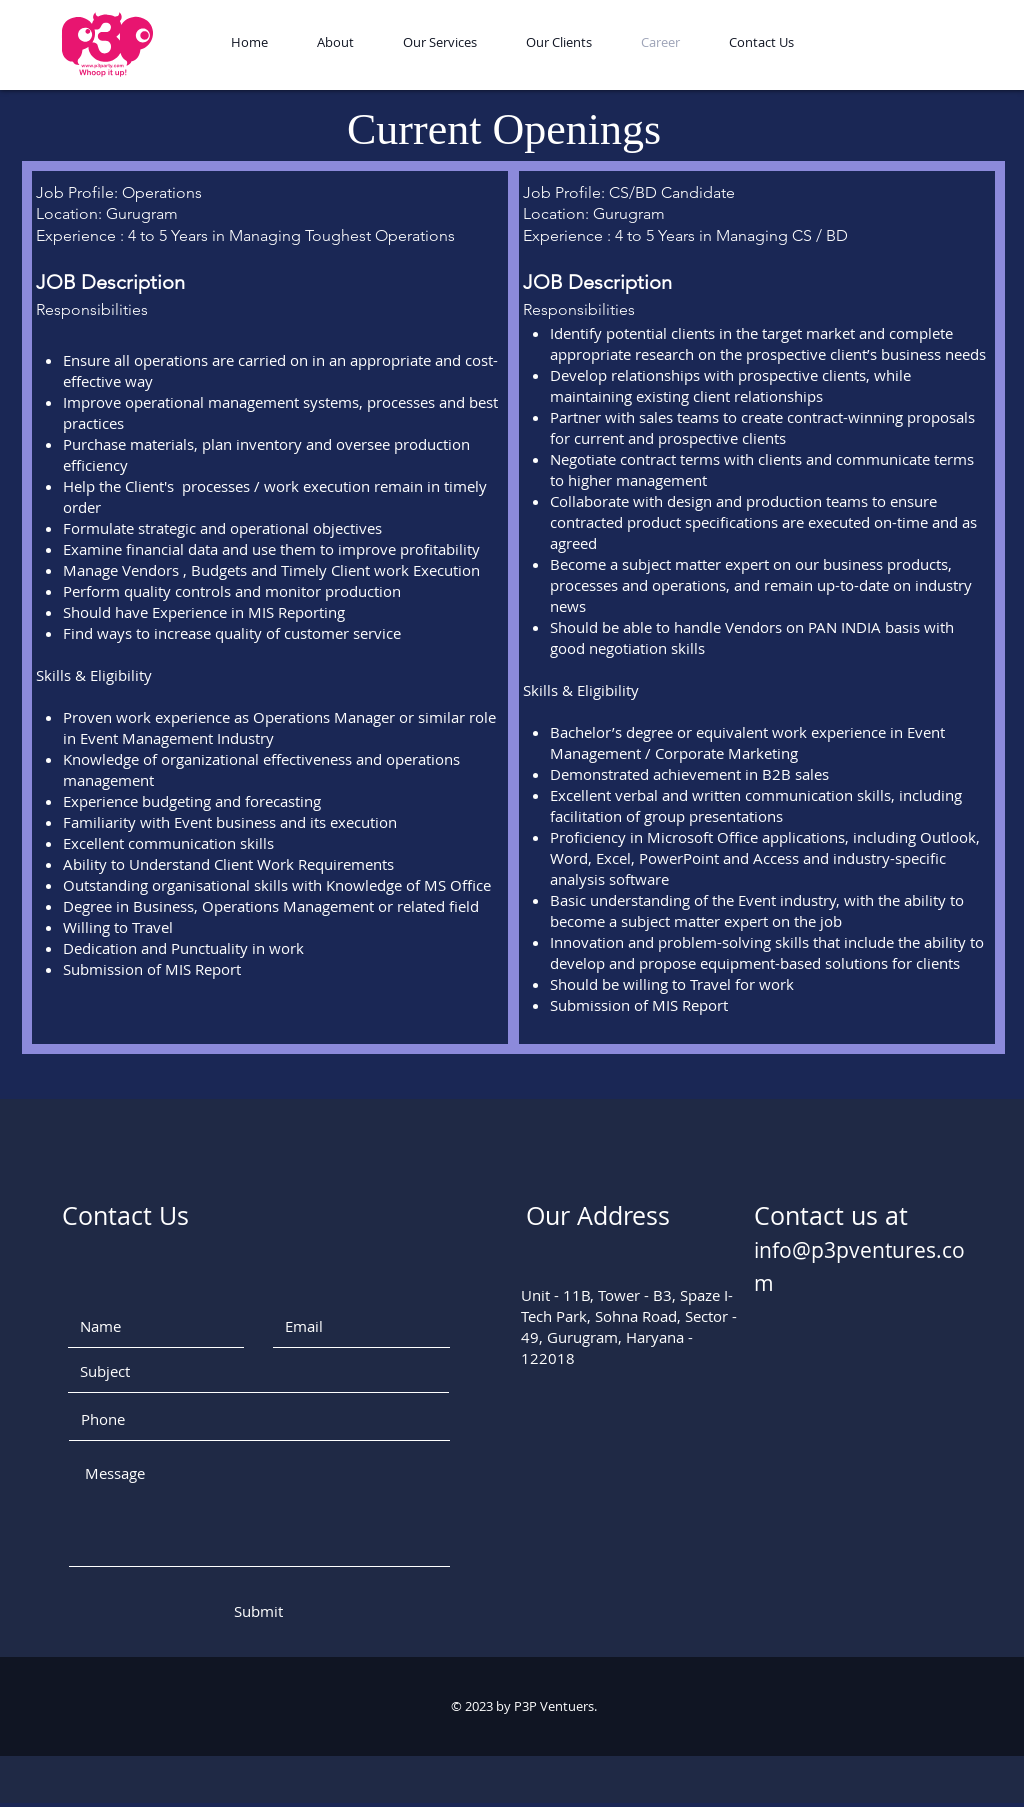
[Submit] (258, 1611)
